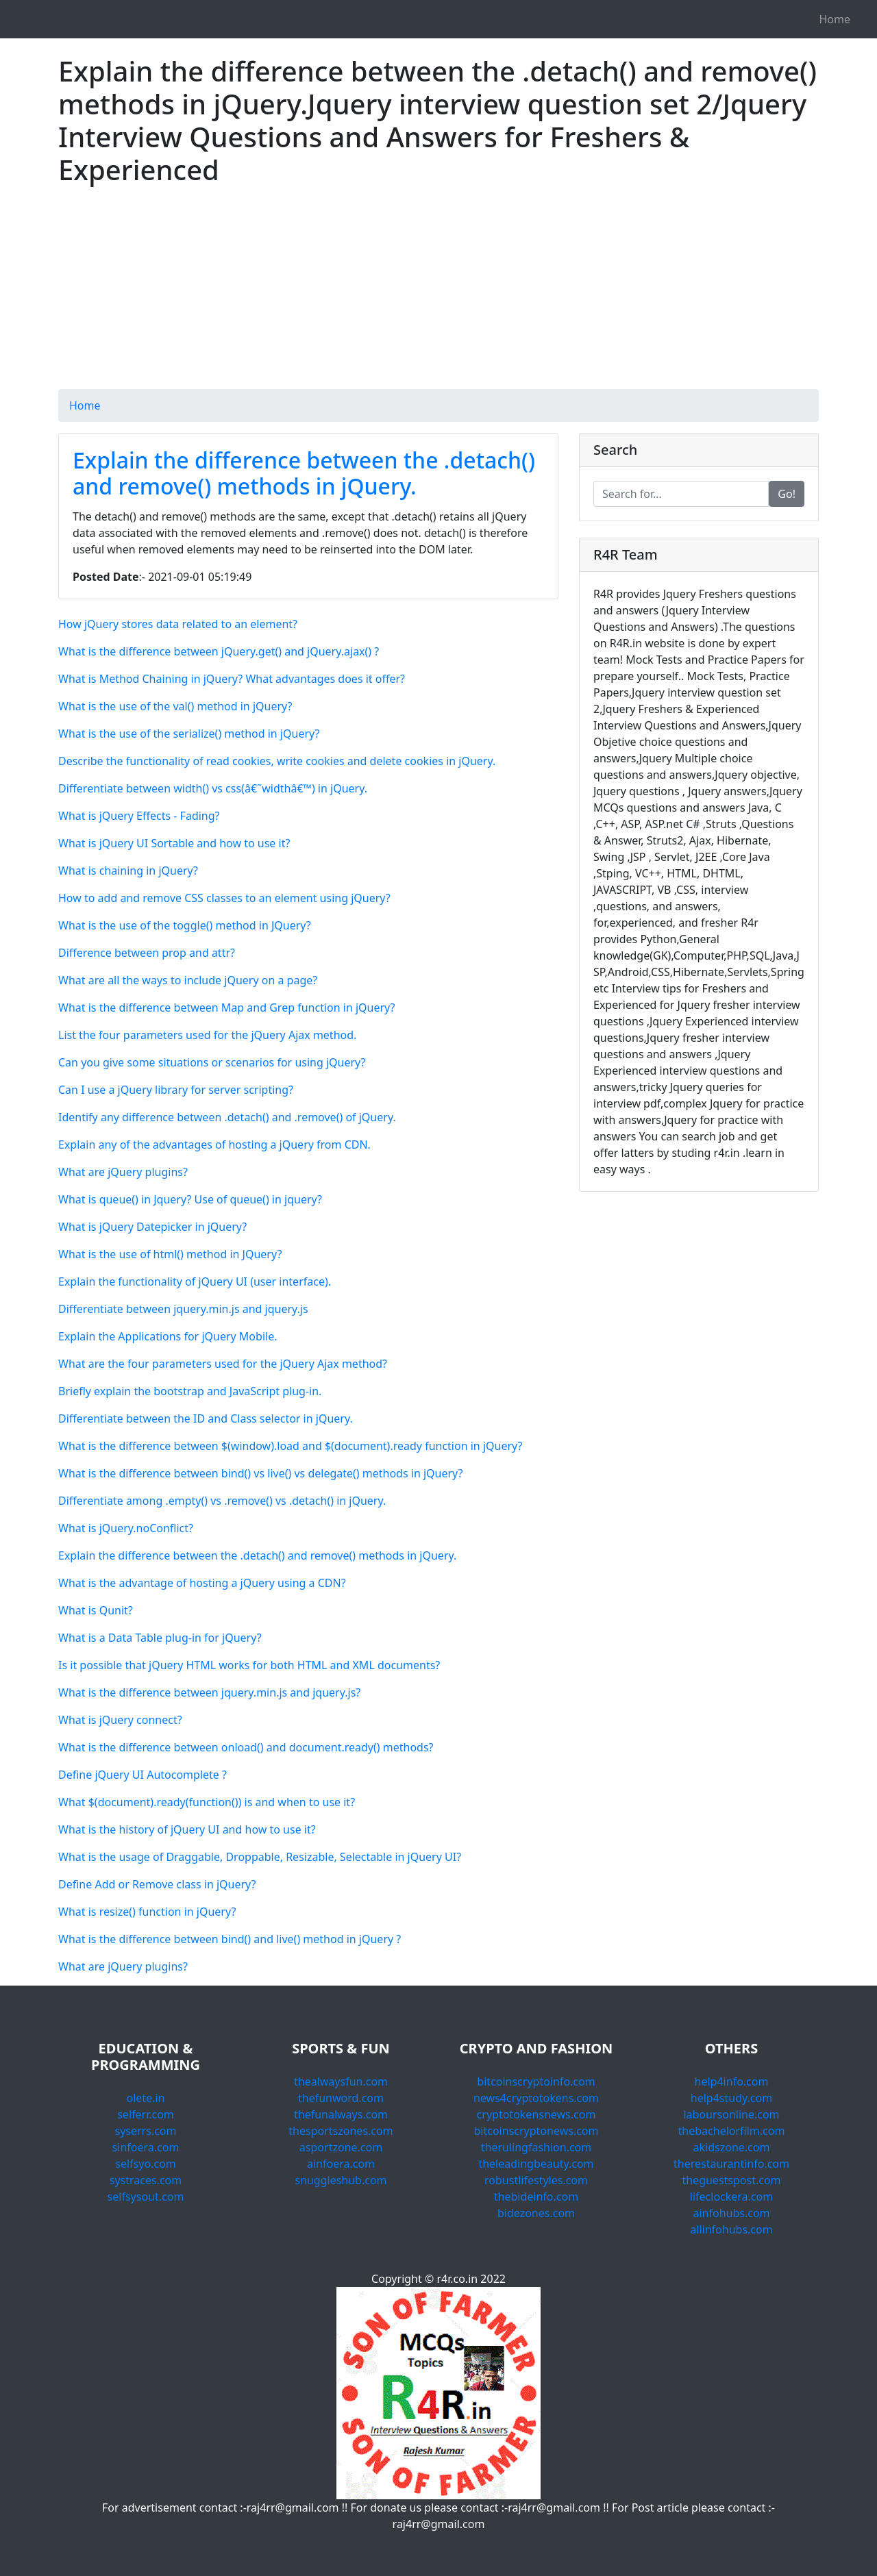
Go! (786, 493)
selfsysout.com (146, 2196)
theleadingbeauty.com (535, 2163)
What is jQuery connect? (120, 1719)
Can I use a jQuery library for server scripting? (175, 1089)
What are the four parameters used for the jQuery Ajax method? (222, 1363)
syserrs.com (145, 2130)
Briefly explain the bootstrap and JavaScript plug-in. (189, 1391)
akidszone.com (731, 2147)
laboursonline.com (731, 2114)
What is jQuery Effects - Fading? (139, 815)
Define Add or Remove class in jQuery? (157, 1884)
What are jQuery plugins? (123, 1171)
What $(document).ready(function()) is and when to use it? (206, 1802)
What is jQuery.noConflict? (125, 1528)
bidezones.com (536, 2213)
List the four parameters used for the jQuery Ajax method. (207, 1034)
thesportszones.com (340, 2130)
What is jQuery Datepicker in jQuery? (152, 1226)
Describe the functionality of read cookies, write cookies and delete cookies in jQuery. (276, 760)
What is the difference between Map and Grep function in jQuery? (226, 1007)
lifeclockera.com (731, 2196)
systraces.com (146, 2180)
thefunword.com (341, 2097)
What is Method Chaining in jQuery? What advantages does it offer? (231, 678)
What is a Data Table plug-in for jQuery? (160, 1637)
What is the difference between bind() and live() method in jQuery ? (229, 1939)
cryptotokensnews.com (536, 2114)
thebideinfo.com (536, 2196)
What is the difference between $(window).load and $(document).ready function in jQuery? (290, 1445)
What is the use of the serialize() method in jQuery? (188, 733)
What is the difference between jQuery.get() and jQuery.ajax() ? (218, 651)
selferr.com (145, 2114)
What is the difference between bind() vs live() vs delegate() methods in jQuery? (260, 1473)
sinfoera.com (146, 2147)
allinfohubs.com (731, 2229)
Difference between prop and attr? (146, 952)
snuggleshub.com (340, 2180)
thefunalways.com (341, 2114)
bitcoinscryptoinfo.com (536, 2081)
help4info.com (732, 2081)
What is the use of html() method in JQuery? (170, 1254)
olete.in (146, 2097)
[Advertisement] (438, 293)
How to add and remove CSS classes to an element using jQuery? (224, 897)
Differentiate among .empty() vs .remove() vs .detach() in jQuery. (222, 1500)
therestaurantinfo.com (731, 2163)
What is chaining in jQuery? (128, 870)
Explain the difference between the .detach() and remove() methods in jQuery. (304, 473)
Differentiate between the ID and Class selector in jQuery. (205, 1418)
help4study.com (731, 2097)
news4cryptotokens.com (536, 2097)
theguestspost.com (731, 2180)
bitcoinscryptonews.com (536, 2130)
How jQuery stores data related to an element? (177, 624)
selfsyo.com (145, 2163)
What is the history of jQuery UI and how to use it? (187, 1829)
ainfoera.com (341, 2163)
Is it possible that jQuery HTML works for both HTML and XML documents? (249, 1665)
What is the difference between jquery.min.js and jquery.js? (209, 1692)
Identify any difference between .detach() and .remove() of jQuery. (227, 1117)
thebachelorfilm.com (731, 2130)
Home (834, 19)
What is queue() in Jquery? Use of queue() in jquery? (190, 1199)
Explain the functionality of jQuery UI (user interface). (194, 1281)
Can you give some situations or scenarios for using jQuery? (212, 1062)
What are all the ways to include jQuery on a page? (187, 980)
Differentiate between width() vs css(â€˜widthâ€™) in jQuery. (212, 788)
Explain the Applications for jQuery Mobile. (167, 1336)
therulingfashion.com (536, 2147)
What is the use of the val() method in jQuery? (175, 706)
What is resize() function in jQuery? (147, 1911)
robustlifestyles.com (536, 2180)
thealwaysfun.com (341, 2081)
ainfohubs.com (731, 2213)
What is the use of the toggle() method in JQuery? (184, 925)
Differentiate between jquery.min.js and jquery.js (183, 1308)
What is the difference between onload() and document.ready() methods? (246, 1747)
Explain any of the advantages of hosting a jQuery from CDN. (214, 1144)
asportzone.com (340, 2147)
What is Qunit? (95, 1610)
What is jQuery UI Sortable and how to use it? (174, 843)
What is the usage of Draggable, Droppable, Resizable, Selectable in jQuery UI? (259, 1856)
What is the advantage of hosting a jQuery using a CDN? (202, 1582)
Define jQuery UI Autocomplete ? (142, 1774)
